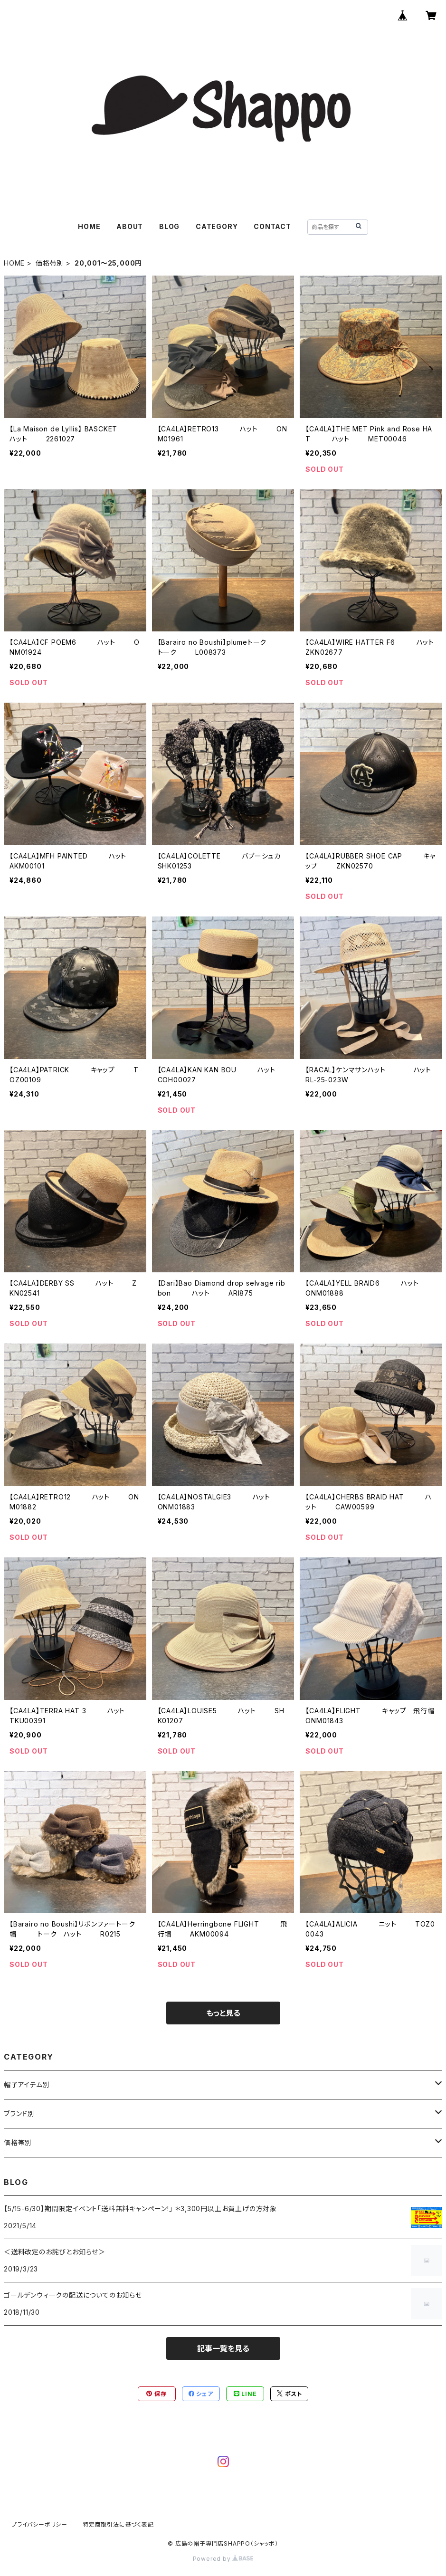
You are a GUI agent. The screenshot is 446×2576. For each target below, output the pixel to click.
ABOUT (129, 226)
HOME (89, 226)
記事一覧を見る (223, 2348)
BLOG (169, 226)
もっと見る (223, 2013)
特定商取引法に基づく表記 (118, 2524)
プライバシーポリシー (39, 2524)
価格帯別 (50, 263)
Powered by (223, 2558)
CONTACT (272, 226)
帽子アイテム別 (27, 2084)
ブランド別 (19, 2113)
